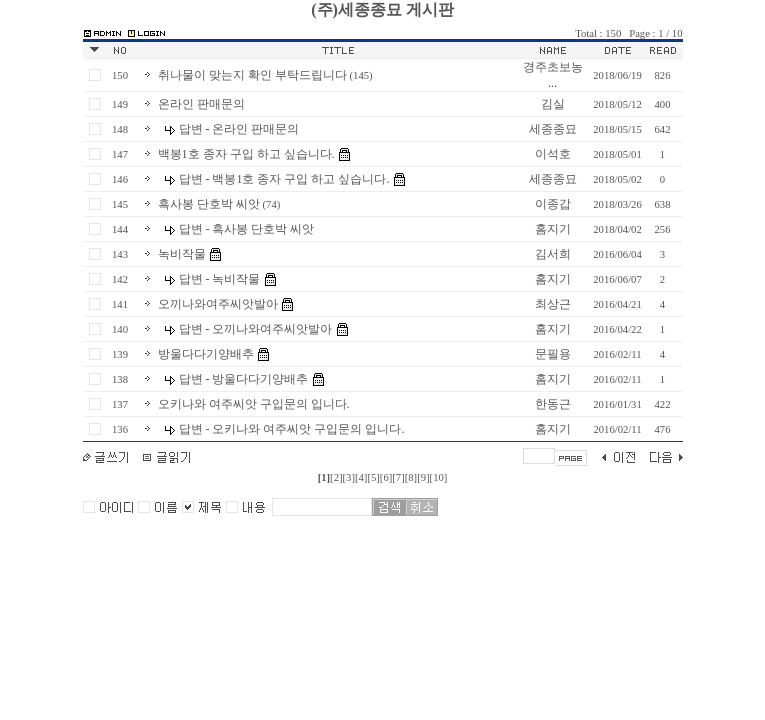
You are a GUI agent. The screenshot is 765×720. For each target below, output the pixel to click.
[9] (423, 477)
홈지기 (553, 229)
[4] (361, 477)
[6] (386, 477)
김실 (553, 104)
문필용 (553, 354)
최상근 (553, 304)
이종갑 (553, 204)
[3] (349, 477)
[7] (398, 477)
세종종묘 (553, 129)
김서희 (553, 254)
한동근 (553, 404)
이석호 (553, 154)
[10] (439, 477)
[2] (336, 477)
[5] (373, 477)
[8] (411, 477)
